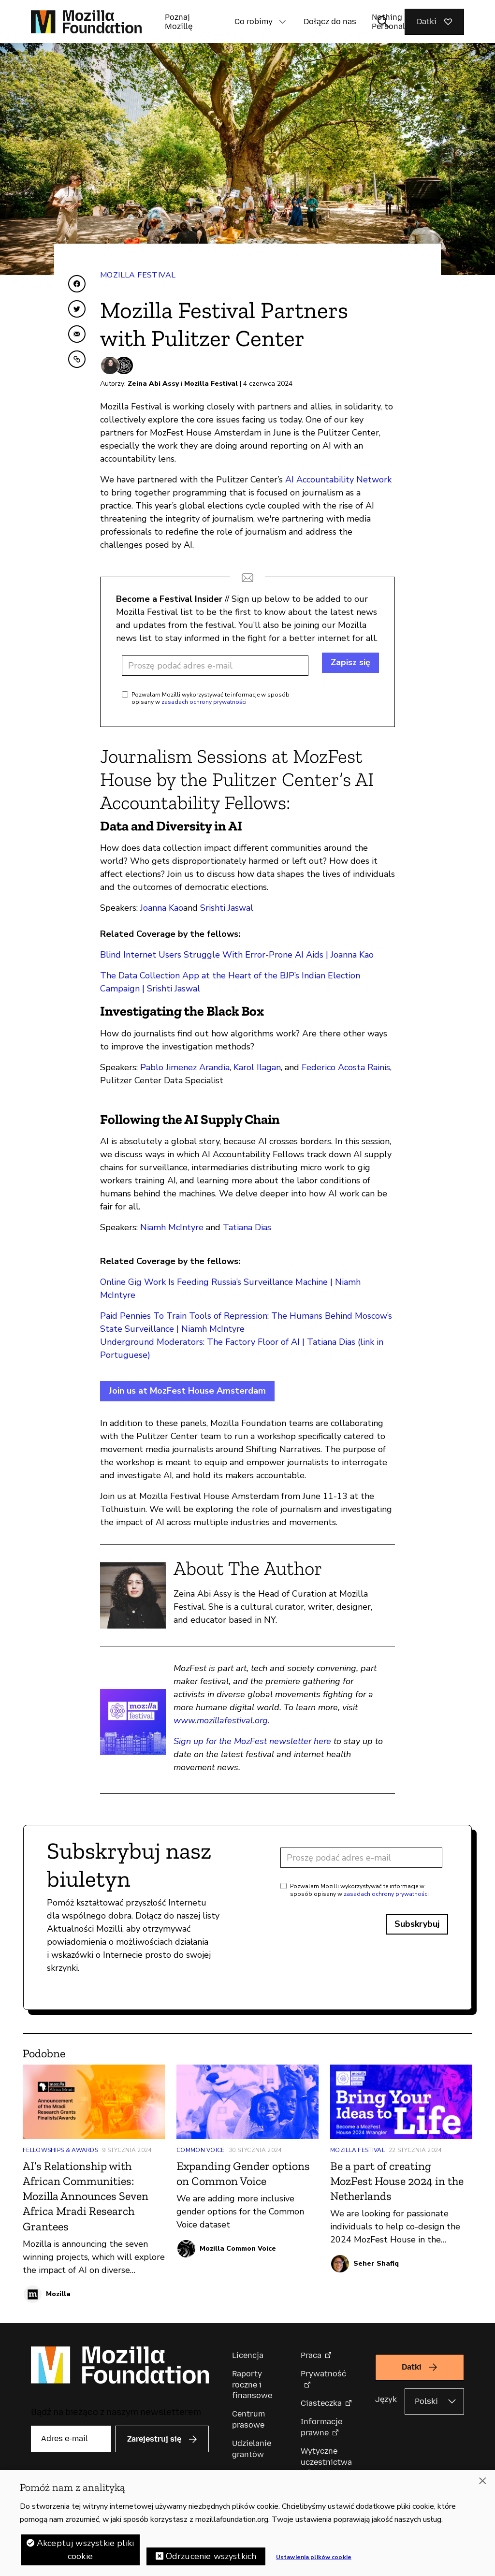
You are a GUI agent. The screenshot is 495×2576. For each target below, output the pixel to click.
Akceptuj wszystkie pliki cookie (85, 2549)
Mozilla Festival (137, 275)
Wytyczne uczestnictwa (326, 2456)
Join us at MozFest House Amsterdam (187, 1391)
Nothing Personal (388, 22)
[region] (247, 2523)
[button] (282, 22)
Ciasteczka (321, 2403)
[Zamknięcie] (482, 2481)
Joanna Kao (161, 908)
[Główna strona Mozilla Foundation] (86, 21)
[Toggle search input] (383, 21)
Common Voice (200, 2150)
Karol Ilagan (257, 1067)
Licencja (247, 2355)
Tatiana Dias (247, 1227)
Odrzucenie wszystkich (211, 2556)
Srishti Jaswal (226, 908)
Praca (311, 2355)
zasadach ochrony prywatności (204, 702)
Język (386, 2399)
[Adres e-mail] (215, 665)
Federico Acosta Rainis (346, 1067)
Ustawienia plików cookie (313, 2557)
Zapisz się (350, 662)
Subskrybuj (416, 1924)
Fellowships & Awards (60, 2150)
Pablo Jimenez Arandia (185, 1067)
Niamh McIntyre (172, 1227)
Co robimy (253, 21)
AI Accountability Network (338, 479)
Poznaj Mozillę (178, 22)
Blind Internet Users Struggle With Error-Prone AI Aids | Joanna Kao (237, 955)
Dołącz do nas (330, 21)
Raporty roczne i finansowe (252, 2384)
